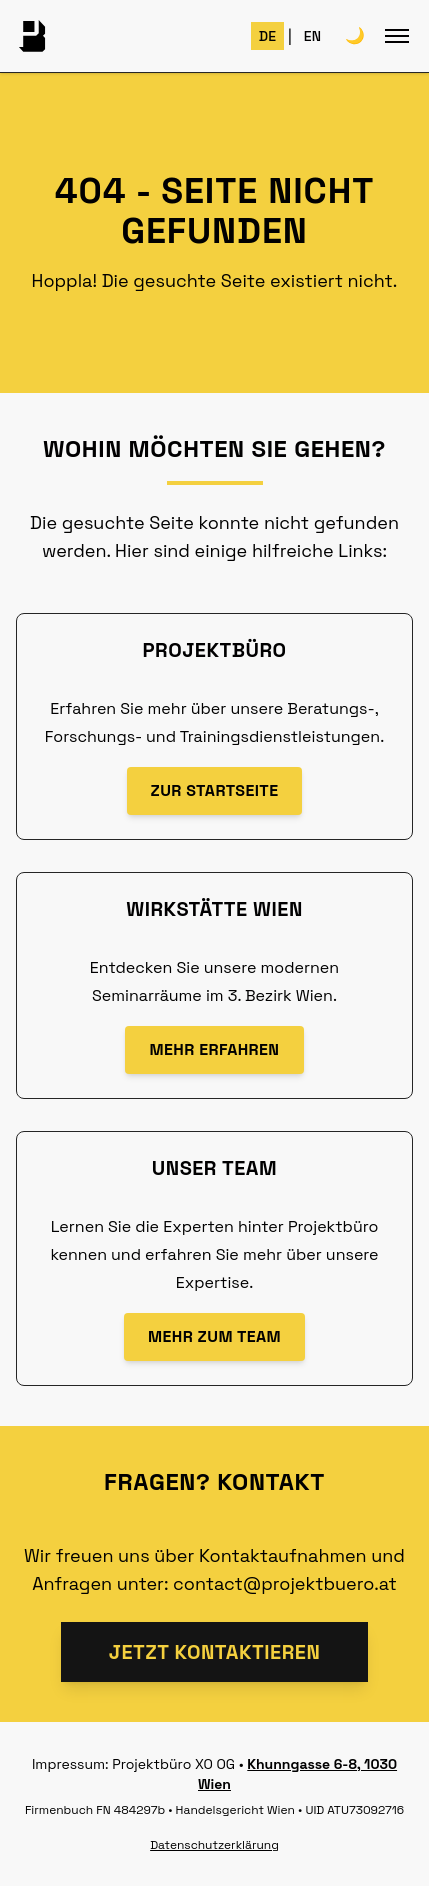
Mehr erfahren (214, 1049)
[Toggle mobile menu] (397, 36)
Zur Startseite (215, 790)
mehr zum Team (214, 1336)
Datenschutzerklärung (214, 1845)
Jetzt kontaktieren (215, 1652)
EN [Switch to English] (312, 36)
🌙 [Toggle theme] (355, 35)
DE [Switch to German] (267, 36)
